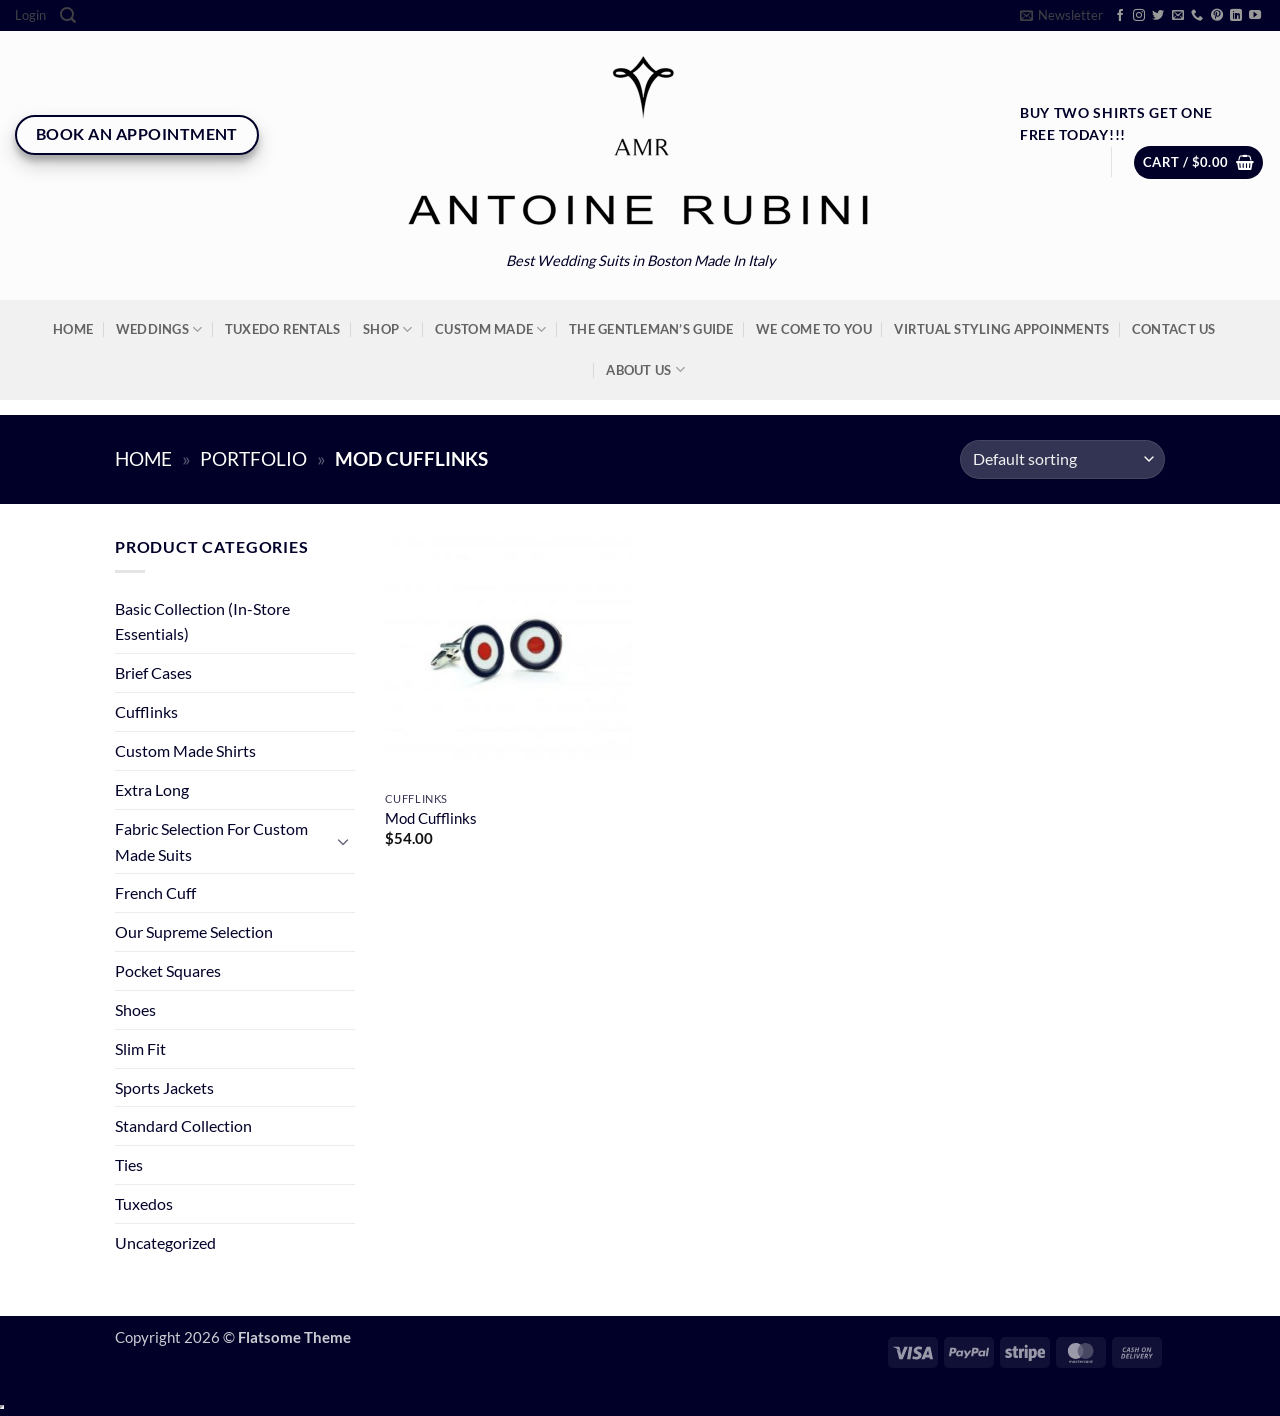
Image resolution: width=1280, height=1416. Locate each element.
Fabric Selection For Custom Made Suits (211, 841)
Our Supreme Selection (194, 931)
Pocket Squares (168, 970)
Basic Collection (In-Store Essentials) (202, 621)
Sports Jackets (164, 1087)
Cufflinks (146, 711)
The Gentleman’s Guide (651, 329)
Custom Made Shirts (185, 750)
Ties (129, 1164)
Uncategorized (165, 1242)
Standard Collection (183, 1125)
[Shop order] (1062, 459)
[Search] (68, 15)
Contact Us (1174, 329)
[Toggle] (343, 841)
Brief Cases (153, 672)
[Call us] (1197, 16)
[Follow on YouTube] (1255, 16)
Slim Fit (140, 1048)
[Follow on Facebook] (1120, 16)
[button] (30, 15)
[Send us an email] (1178, 16)
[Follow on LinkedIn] (1236, 16)
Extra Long (152, 789)
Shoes (135, 1009)
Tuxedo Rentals (283, 329)
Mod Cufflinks (431, 818)
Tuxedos (144, 1203)
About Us (645, 369)
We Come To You (814, 329)
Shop (388, 329)
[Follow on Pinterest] (1217, 16)
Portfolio (253, 459)
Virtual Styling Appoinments (1001, 329)
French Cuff (155, 892)
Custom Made (490, 329)
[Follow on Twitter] (1158, 16)
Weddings (159, 329)
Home (73, 329)
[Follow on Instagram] (1139, 16)
